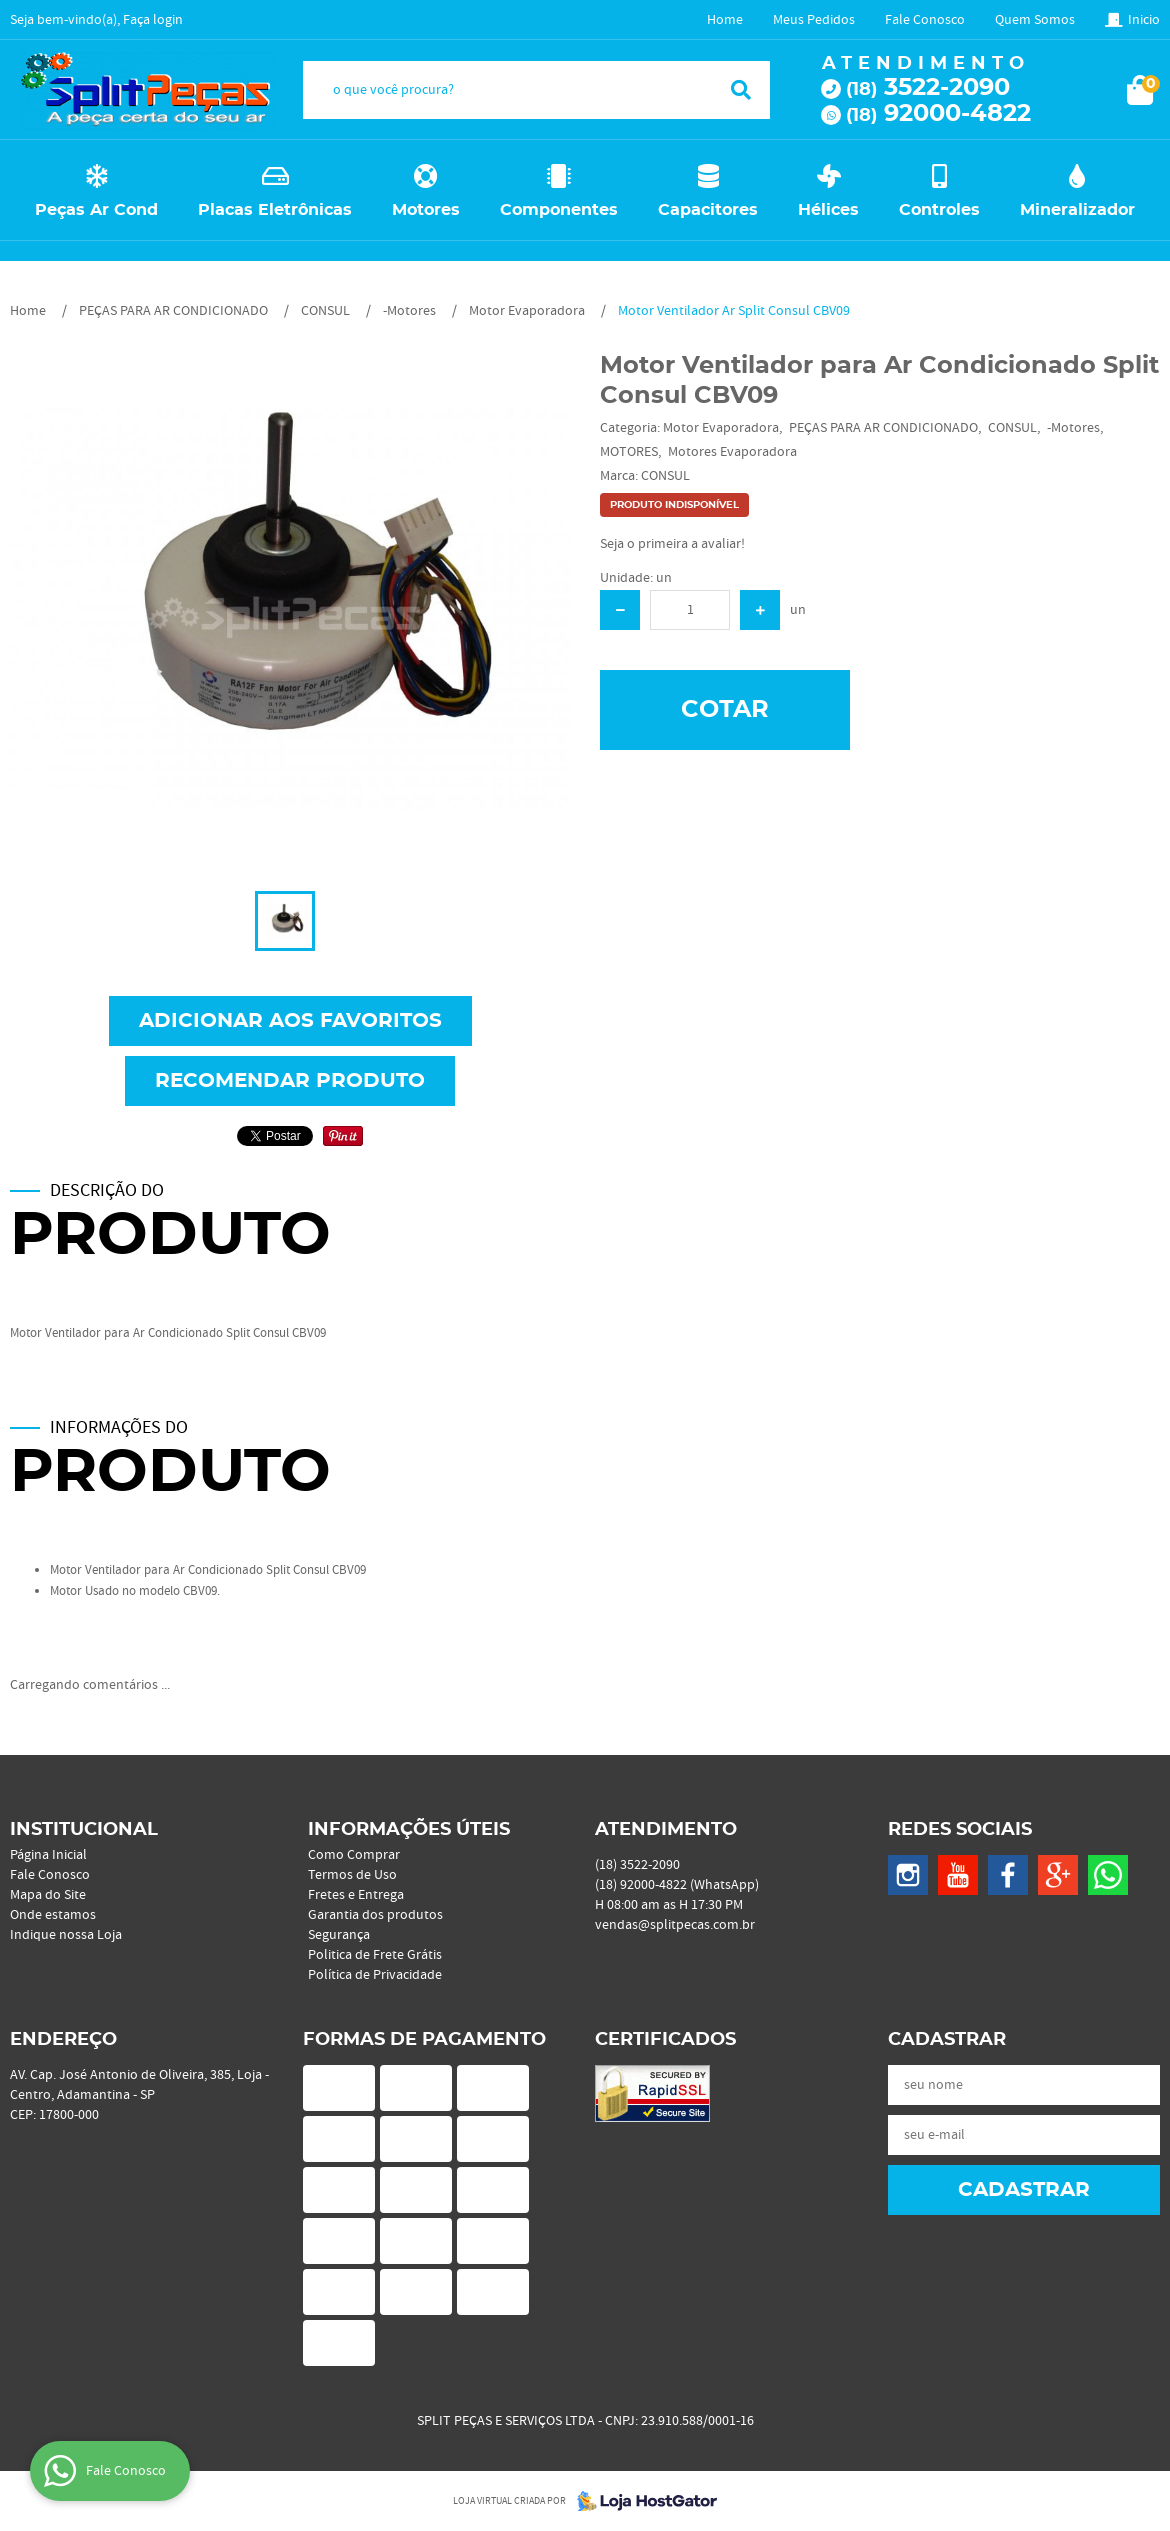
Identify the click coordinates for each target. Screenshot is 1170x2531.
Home (725, 20)
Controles (939, 210)
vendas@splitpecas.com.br (675, 1925)
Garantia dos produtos (375, 1915)
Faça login (153, 20)
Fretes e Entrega (356, 1895)
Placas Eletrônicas (275, 210)
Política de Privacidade (375, 1975)
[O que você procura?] (741, 90)
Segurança (339, 1935)
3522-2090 (928, 88)
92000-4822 (938, 114)
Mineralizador (1077, 210)
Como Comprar (354, 1855)
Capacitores (708, 210)
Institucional (84, 1830)
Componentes (559, 210)
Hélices (828, 210)
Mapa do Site (48, 1895)
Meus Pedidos (814, 20)
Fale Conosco (925, 20)
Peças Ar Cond (96, 210)
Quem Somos (1035, 20)
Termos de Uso (352, 1875)
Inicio (1144, 20)
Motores (426, 210)
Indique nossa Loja (66, 1935)
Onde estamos (53, 1915)
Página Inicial (48, 1855)
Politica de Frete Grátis (375, 1955)
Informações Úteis (409, 1830)
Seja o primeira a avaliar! (672, 544)
